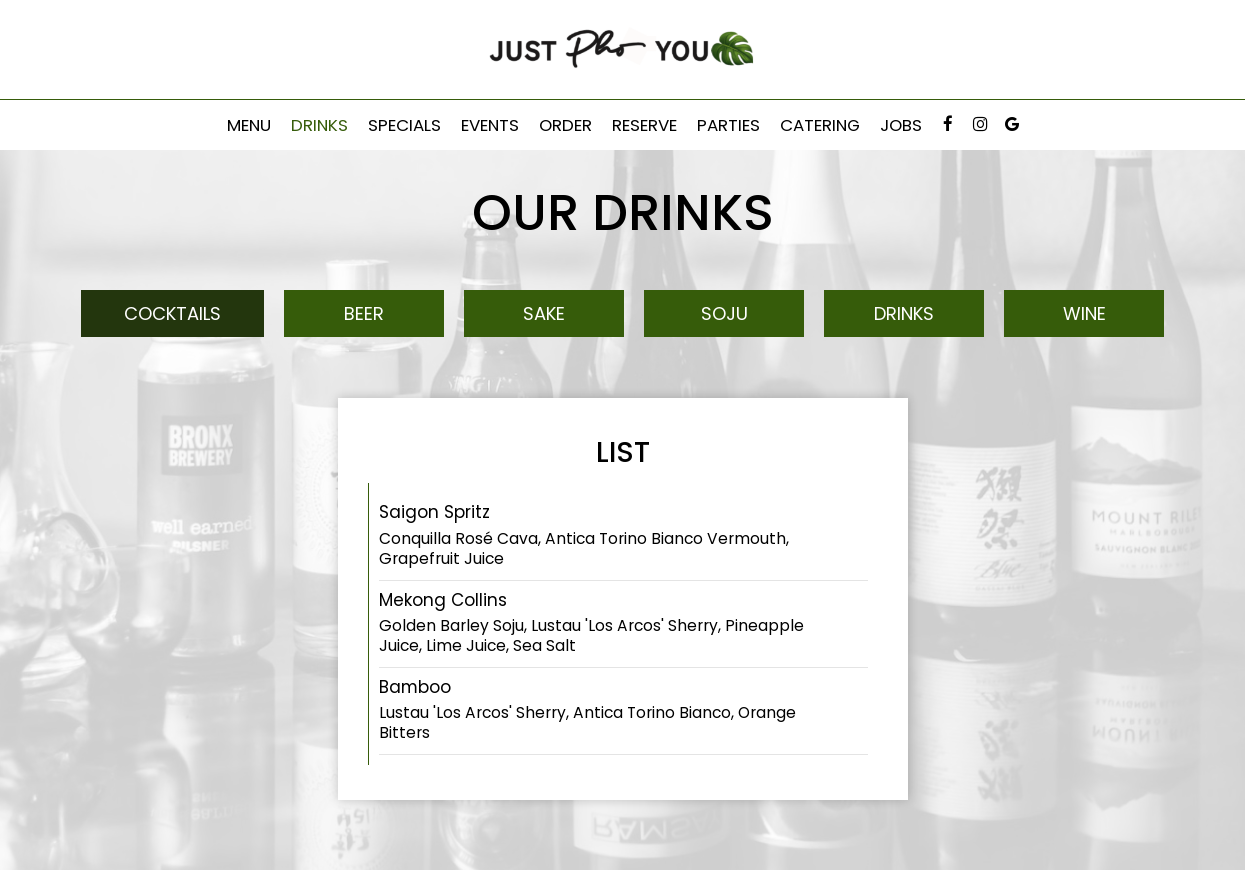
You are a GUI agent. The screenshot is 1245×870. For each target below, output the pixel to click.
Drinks (319, 125)
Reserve (644, 125)
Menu (249, 125)
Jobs (901, 125)
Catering (820, 125)
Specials (404, 125)
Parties (728, 125)
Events (490, 125)
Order (565, 125)
